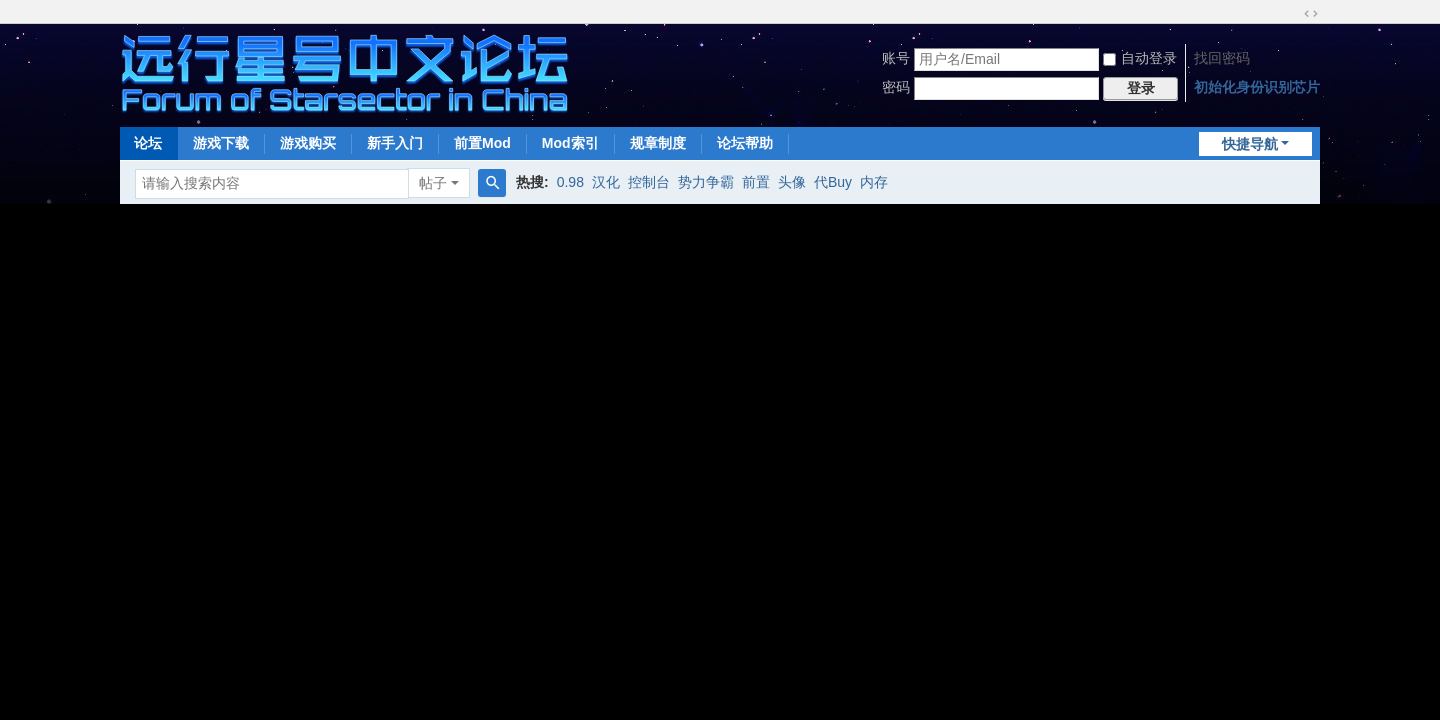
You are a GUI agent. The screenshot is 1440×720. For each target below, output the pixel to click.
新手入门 (395, 143)
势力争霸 (706, 182)
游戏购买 (308, 143)
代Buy (833, 182)
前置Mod (482, 143)
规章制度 (658, 143)
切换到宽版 (1311, 14)
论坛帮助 (745, 143)
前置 (756, 182)
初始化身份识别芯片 (1257, 87)
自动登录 (1140, 58)
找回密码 (1222, 58)
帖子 (433, 183)
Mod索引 (570, 143)
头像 (792, 182)
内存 (874, 182)
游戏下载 (221, 143)
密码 (896, 87)
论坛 (148, 143)
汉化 (606, 182)
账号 (896, 58)
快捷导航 (1250, 144)
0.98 (570, 182)
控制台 (649, 182)
